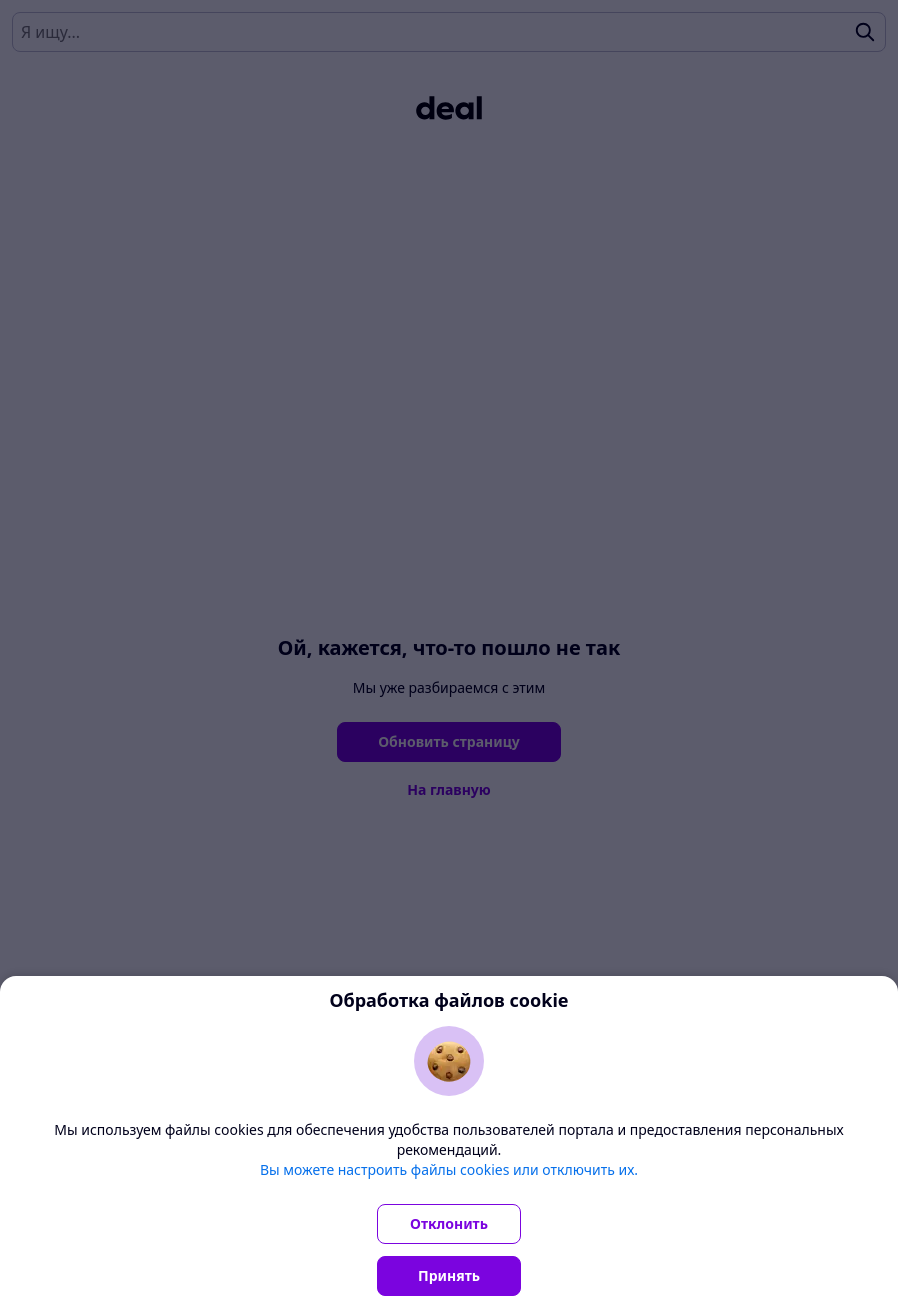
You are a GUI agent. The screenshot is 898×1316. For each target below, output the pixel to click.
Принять (449, 1275)
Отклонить (449, 1223)
